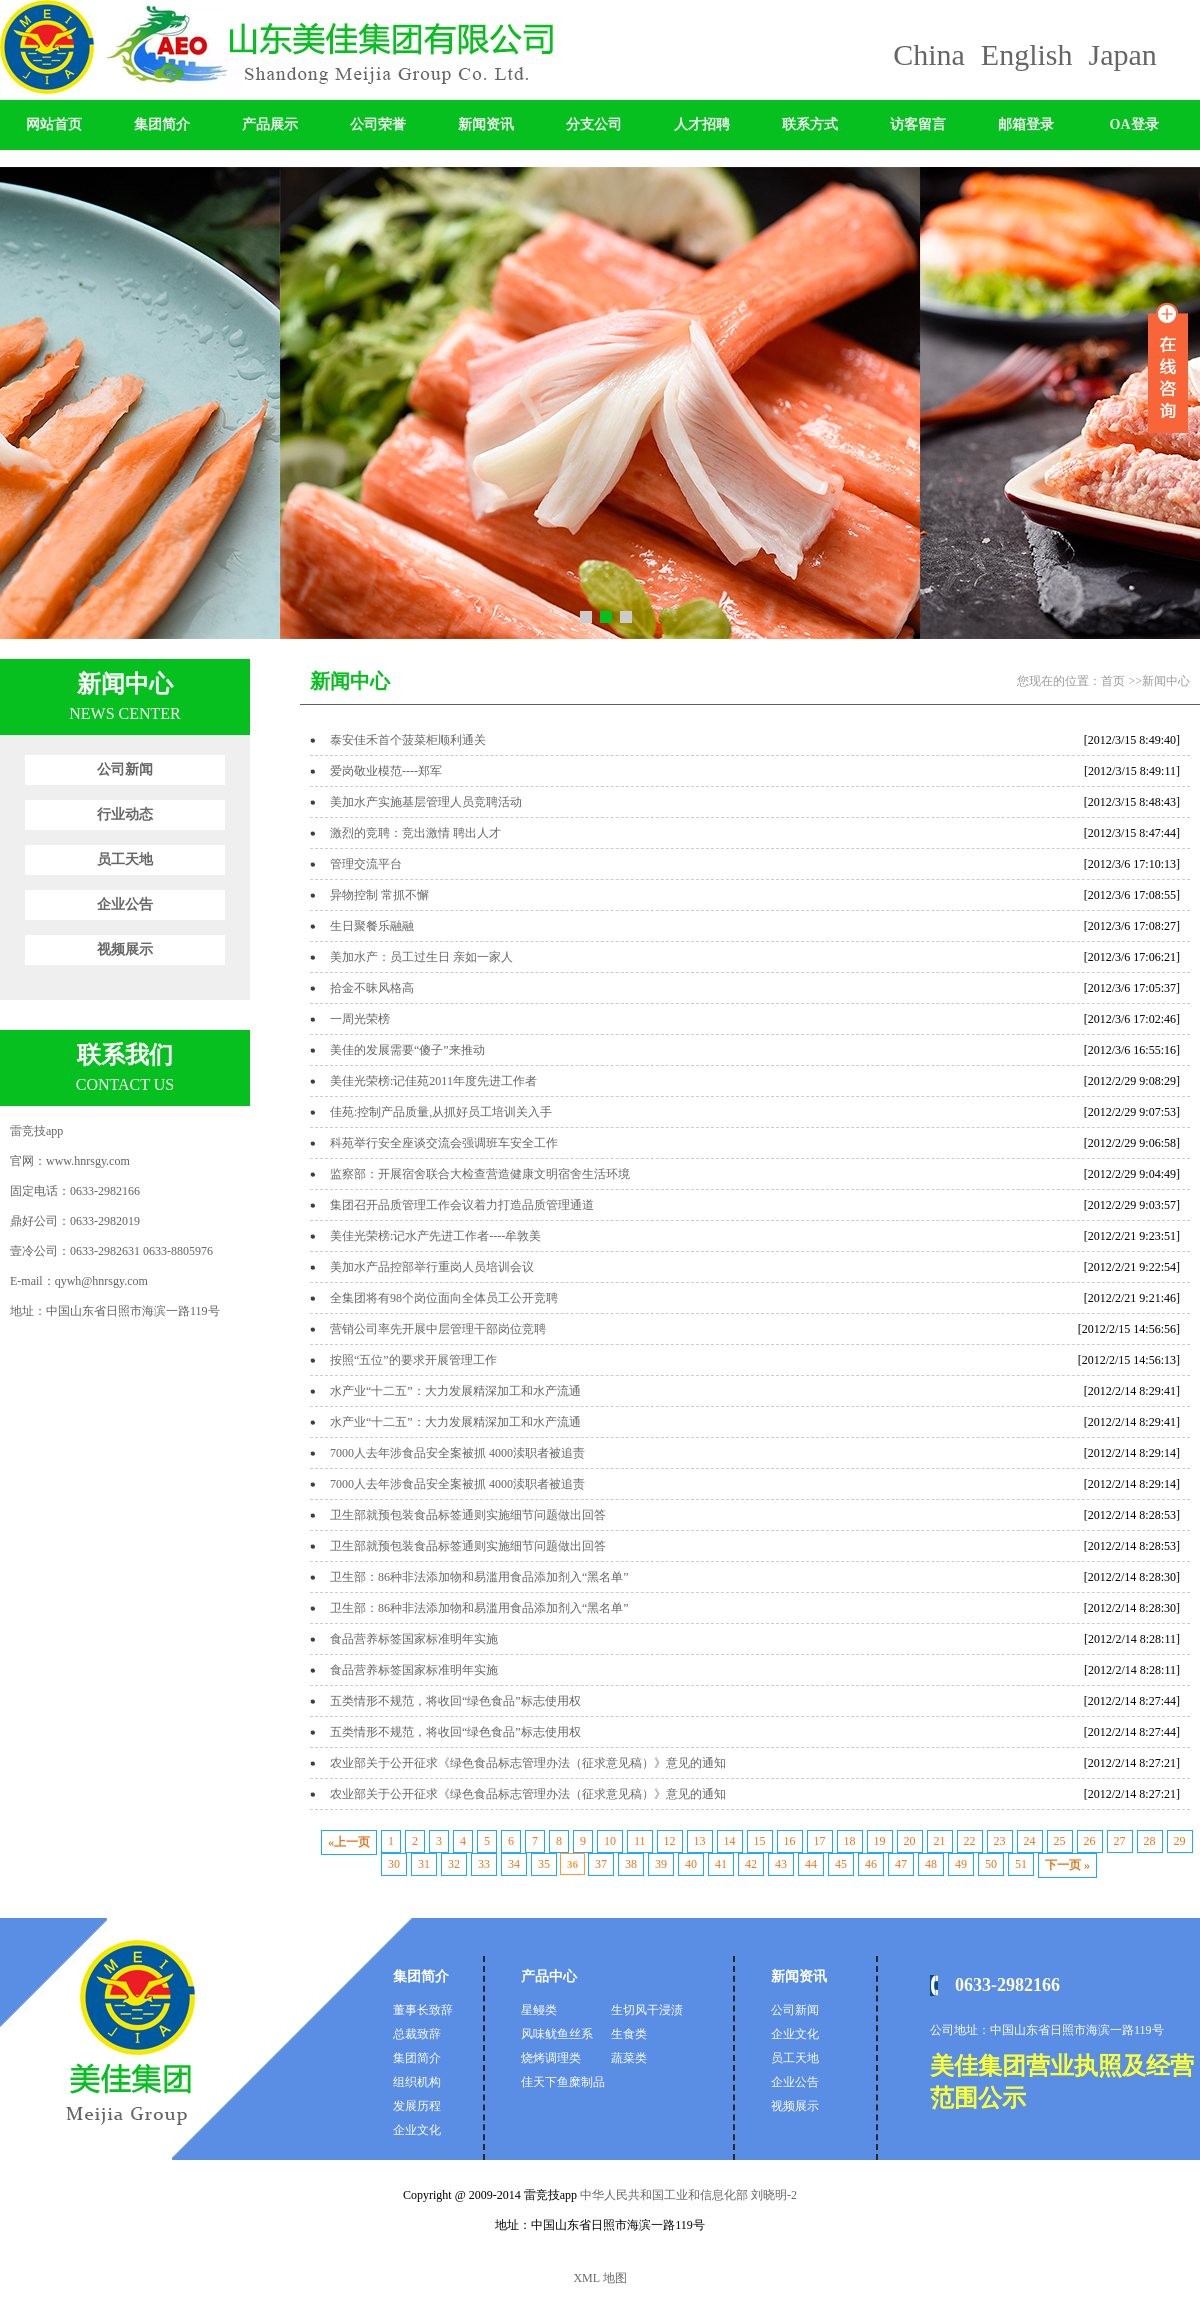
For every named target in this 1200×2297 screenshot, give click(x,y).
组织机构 (417, 2082)
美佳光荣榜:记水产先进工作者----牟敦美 (435, 1236)
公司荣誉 (378, 124)
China (929, 54)
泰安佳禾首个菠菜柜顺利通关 (408, 740)
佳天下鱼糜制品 (563, 2082)
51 (1021, 1864)
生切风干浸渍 (647, 2010)
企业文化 (417, 2130)
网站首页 (54, 124)
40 (691, 1864)
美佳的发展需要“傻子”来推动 (407, 1050)
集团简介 (162, 124)
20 (910, 1841)
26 (1090, 1841)
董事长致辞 (423, 2010)
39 (661, 1864)
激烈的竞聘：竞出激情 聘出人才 (415, 833)
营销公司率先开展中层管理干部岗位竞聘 (438, 1329)
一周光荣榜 (360, 1019)
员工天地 (125, 859)
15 (760, 1841)
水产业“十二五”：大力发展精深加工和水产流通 (455, 1391)
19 (880, 1841)
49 (961, 1864)
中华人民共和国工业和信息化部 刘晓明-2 (687, 2195)
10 (610, 1841)
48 (931, 1864)
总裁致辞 (417, 2034)
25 (1060, 1841)
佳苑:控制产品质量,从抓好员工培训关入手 (441, 1112)
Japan (1123, 54)
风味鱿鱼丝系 (557, 2034)
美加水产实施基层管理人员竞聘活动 (426, 802)
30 (394, 1864)
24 (1030, 1841)
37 (601, 1864)
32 (454, 1864)
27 (1120, 1841)
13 (700, 1841)
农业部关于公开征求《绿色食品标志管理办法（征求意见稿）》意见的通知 (528, 1763)
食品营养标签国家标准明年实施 (414, 1639)
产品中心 (549, 1976)
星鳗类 (539, 2010)
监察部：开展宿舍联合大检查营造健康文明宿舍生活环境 (480, 1174)
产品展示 (270, 124)
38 (631, 1864)
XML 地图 (599, 2278)
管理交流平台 (366, 864)
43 (781, 1864)
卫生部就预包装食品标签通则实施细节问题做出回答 (468, 1515)
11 (640, 1841)
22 (970, 1841)
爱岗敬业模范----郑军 (386, 771)
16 (790, 1841)
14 (730, 1841)
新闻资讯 (486, 124)
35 (544, 1864)
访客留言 (918, 124)
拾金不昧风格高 (372, 988)
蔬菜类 (629, 2058)
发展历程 (417, 2106)
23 (1000, 1841)
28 (1150, 1841)
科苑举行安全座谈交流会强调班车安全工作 (444, 1143)
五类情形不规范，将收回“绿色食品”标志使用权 (455, 1701)
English (1027, 54)
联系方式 (810, 124)
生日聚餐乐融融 (372, 926)
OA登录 (1134, 124)
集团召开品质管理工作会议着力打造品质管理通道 (462, 1205)
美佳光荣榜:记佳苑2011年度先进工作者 (433, 1081)
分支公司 (594, 124)
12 (670, 1841)
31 (424, 1864)
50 (991, 1864)
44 (811, 1864)
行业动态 (125, 814)
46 (871, 1864)
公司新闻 (125, 769)
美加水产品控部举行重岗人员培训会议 (432, 1267)
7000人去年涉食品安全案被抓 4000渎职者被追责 (457, 1453)
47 (901, 1864)
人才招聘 (702, 124)
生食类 (629, 2034)
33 (484, 1864)
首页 (1113, 681)
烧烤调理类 (551, 2058)
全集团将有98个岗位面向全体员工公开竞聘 (444, 1298)
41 (721, 1864)
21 (940, 1841)
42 (751, 1864)
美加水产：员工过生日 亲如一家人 (421, 957)
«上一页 (349, 1842)
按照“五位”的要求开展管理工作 (413, 1360)
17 (820, 1841)
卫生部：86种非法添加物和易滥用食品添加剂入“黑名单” (479, 1577)
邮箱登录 (1026, 124)
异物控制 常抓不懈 (379, 895)
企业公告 (125, 904)
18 (850, 1841)
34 (514, 1864)
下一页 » (1067, 1865)
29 (1180, 1841)
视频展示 (125, 949)
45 (841, 1864)
